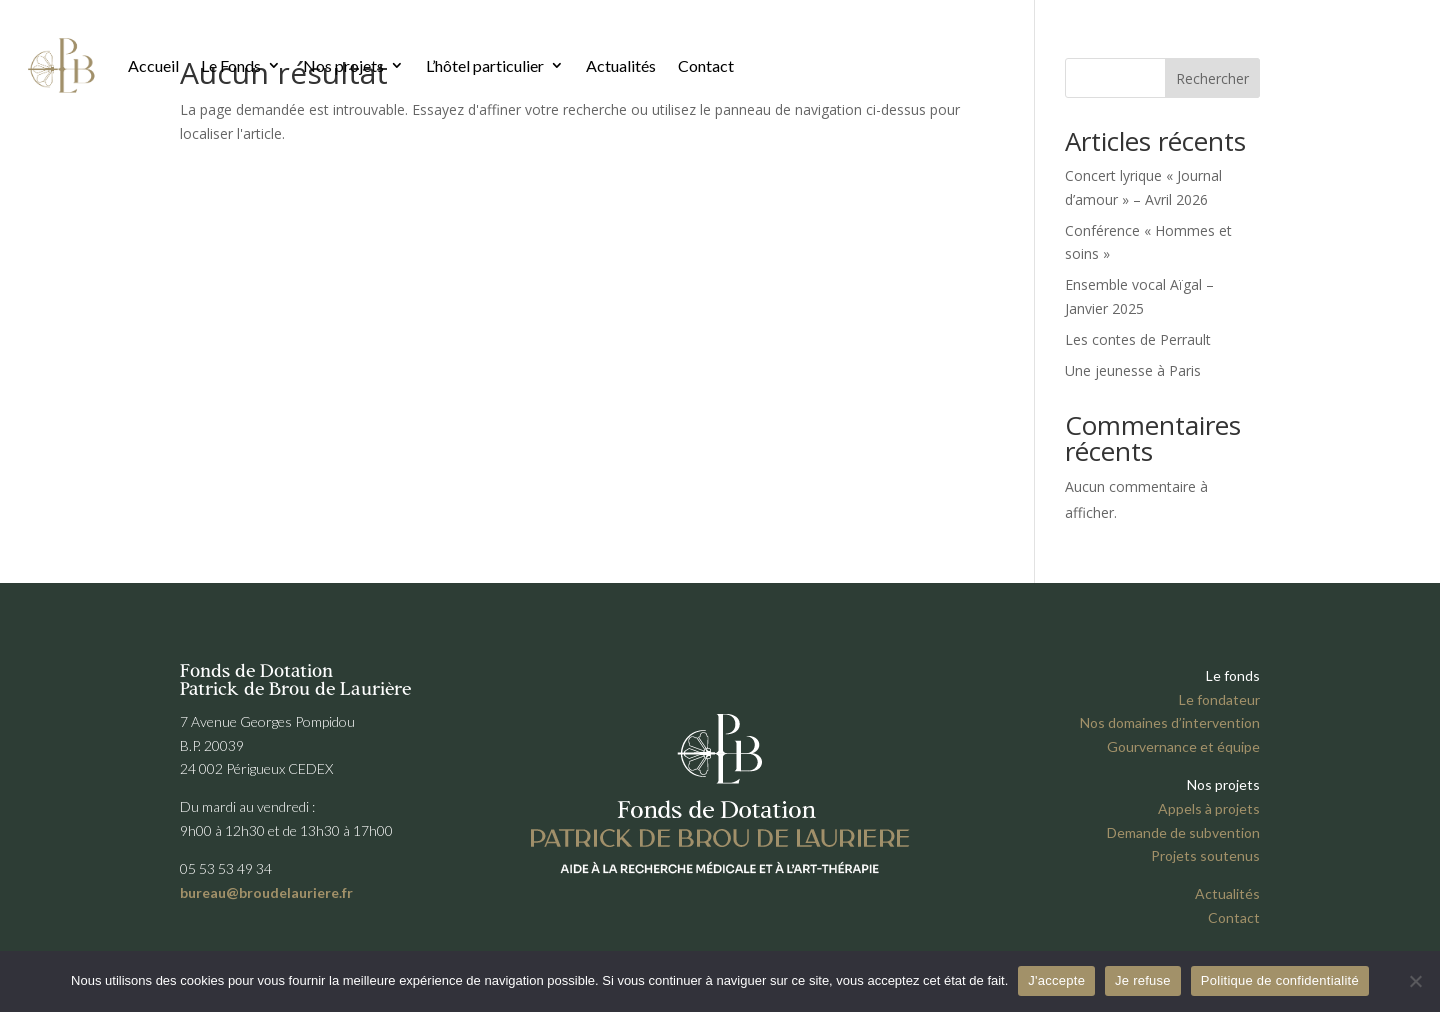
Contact (706, 65)
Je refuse (1143, 980)
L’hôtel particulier (485, 65)
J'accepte (1056, 980)
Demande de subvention (1183, 832)
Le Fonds (231, 65)
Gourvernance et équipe (1183, 746)
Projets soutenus (1205, 855)
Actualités (621, 65)
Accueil (153, 65)
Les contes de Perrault (1138, 339)
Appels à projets (1209, 808)
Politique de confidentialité (1280, 980)
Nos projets (343, 65)
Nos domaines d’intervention (1170, 722)
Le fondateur (1219, 699)
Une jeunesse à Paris (1133, 370)
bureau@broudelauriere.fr (266, 892)
